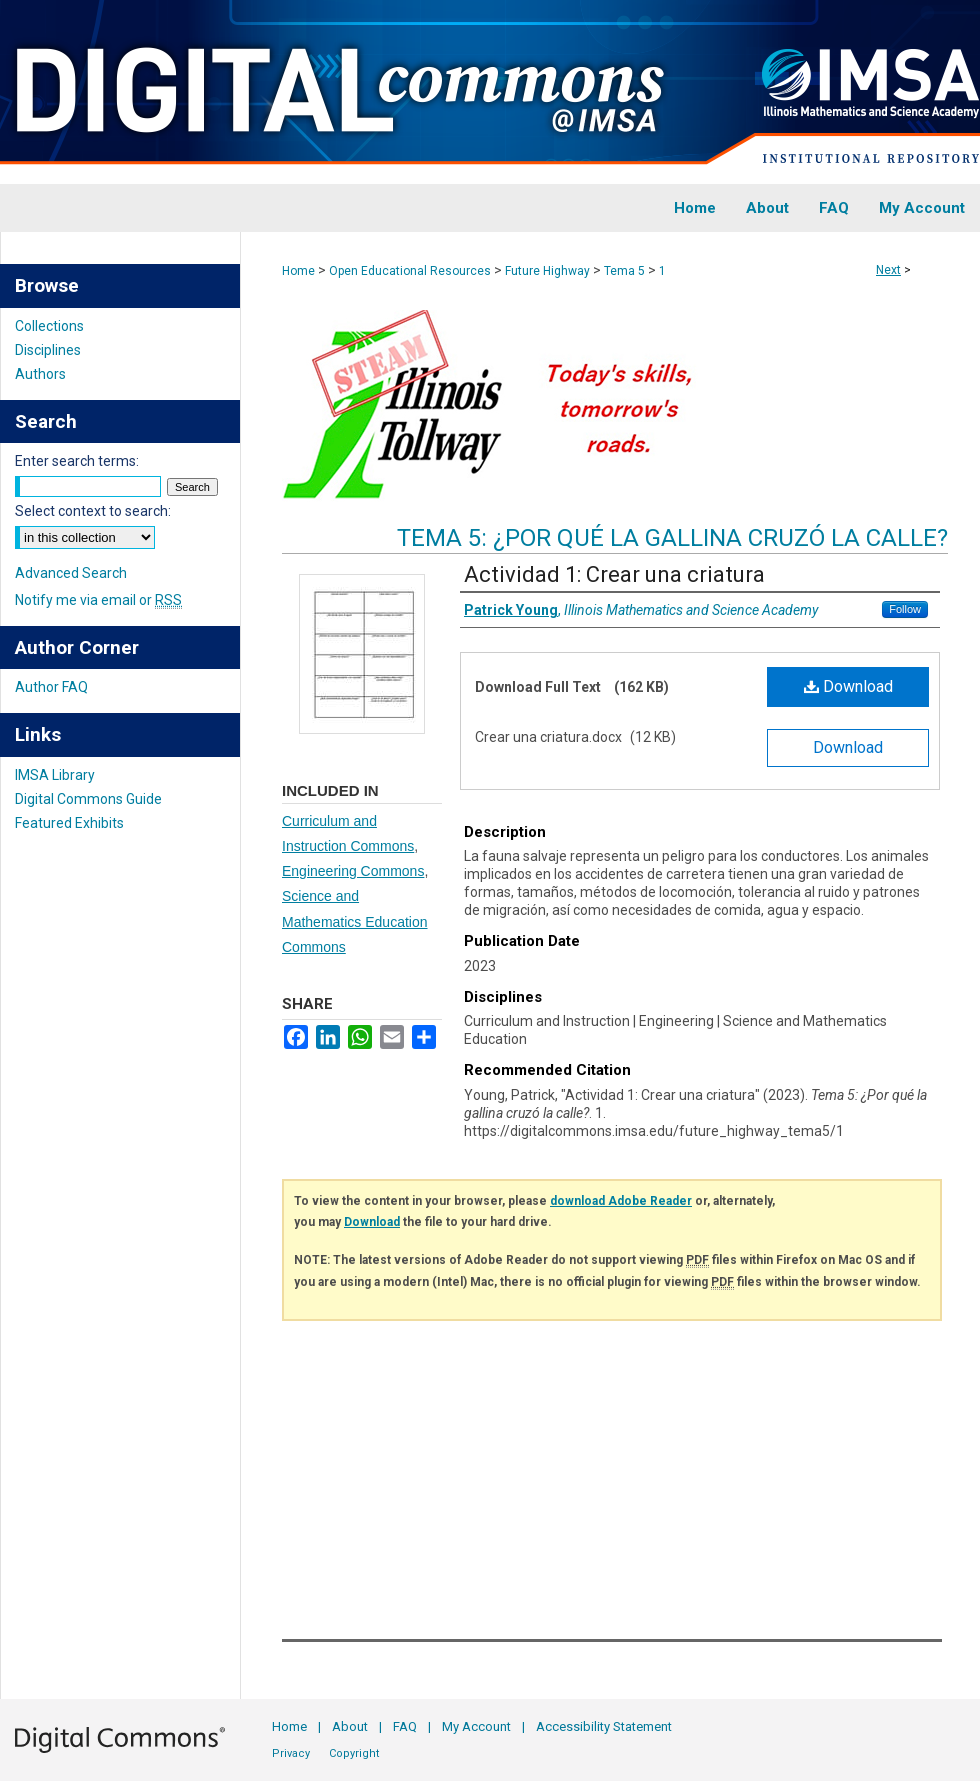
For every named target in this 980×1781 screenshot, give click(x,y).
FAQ (405, 1726)
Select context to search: (93, 511)
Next (888, 270)
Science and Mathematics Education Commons (355, 921)
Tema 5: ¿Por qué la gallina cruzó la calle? (672, 538)
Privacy (291, 1753)
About (350, 1726)
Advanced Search (71, 573)
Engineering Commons (353, 871)
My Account (476, 1726)
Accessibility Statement (604, 1726)
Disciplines (48, 350)
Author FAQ (51, 687)
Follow (905, 609)
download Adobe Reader (621, 1201)
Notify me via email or (98, 600)
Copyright (354, 1753)
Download (848, 686)
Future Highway (547, 271)
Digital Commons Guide (88, 799)
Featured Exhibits (69, 823)
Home (298, 271)
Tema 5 (624, 271)
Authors (40, 374)
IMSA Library (55, 775)
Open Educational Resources (410, 271)
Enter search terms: (77, 461)
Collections (49, 326)
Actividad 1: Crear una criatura (614, 574)
